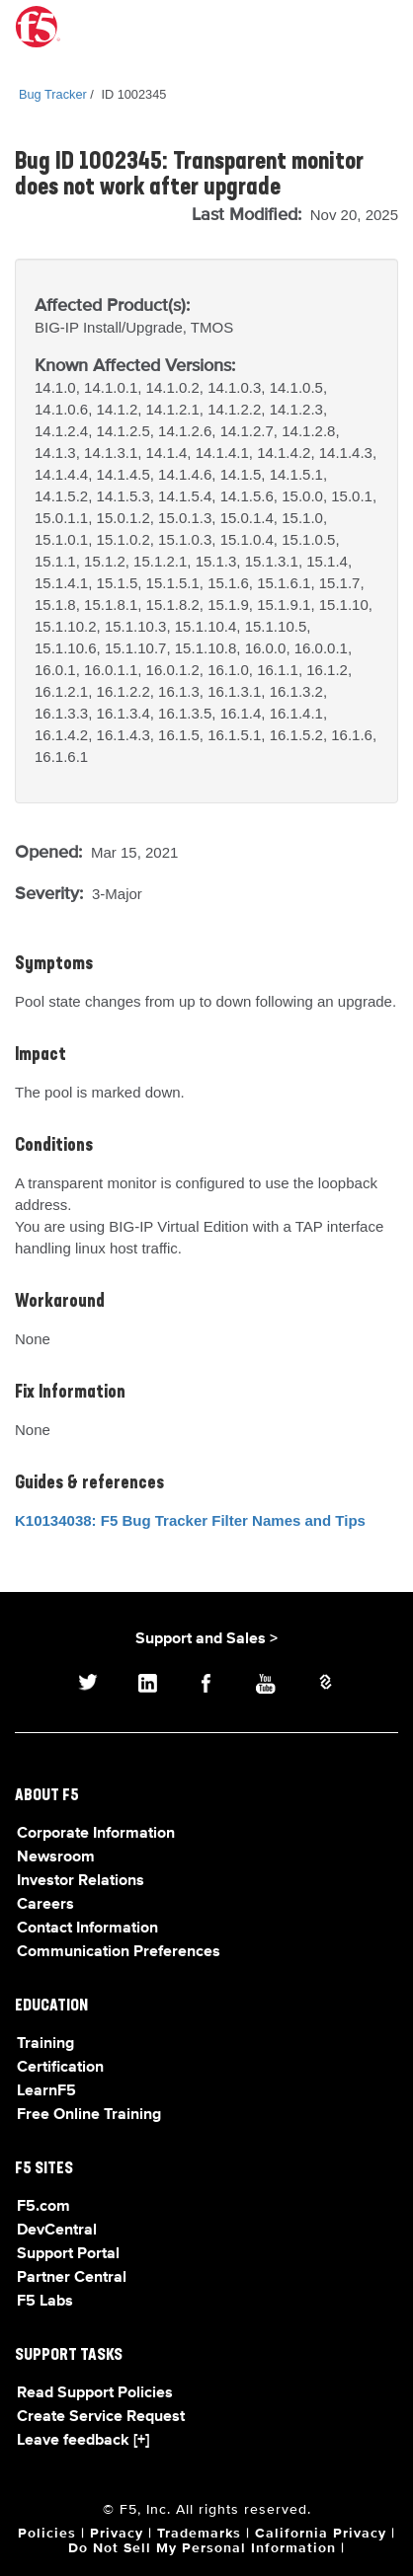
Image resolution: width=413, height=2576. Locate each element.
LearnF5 (46, 2091)
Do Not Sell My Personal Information (202, 2548)
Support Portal (68, 2254)
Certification (60, 2068)
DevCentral (57, 2230)
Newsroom (56, 1857)
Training (45, 2044)
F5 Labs (45, 2302)
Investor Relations (80, 1881)
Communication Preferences (118, 1952)
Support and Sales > (206, 1639)
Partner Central (71, 2278)
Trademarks (199, 2533)
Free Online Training (89, 2115)
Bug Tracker (53, 94)
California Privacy (320, 2533)
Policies (47, 2533)
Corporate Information (96, 1834)
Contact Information (87, 1928)
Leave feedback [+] (83, 2441)
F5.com (43, 2207)
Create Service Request (101, 2417)
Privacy (116, 2533)
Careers (45, 1905)
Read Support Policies (95, 2393)
